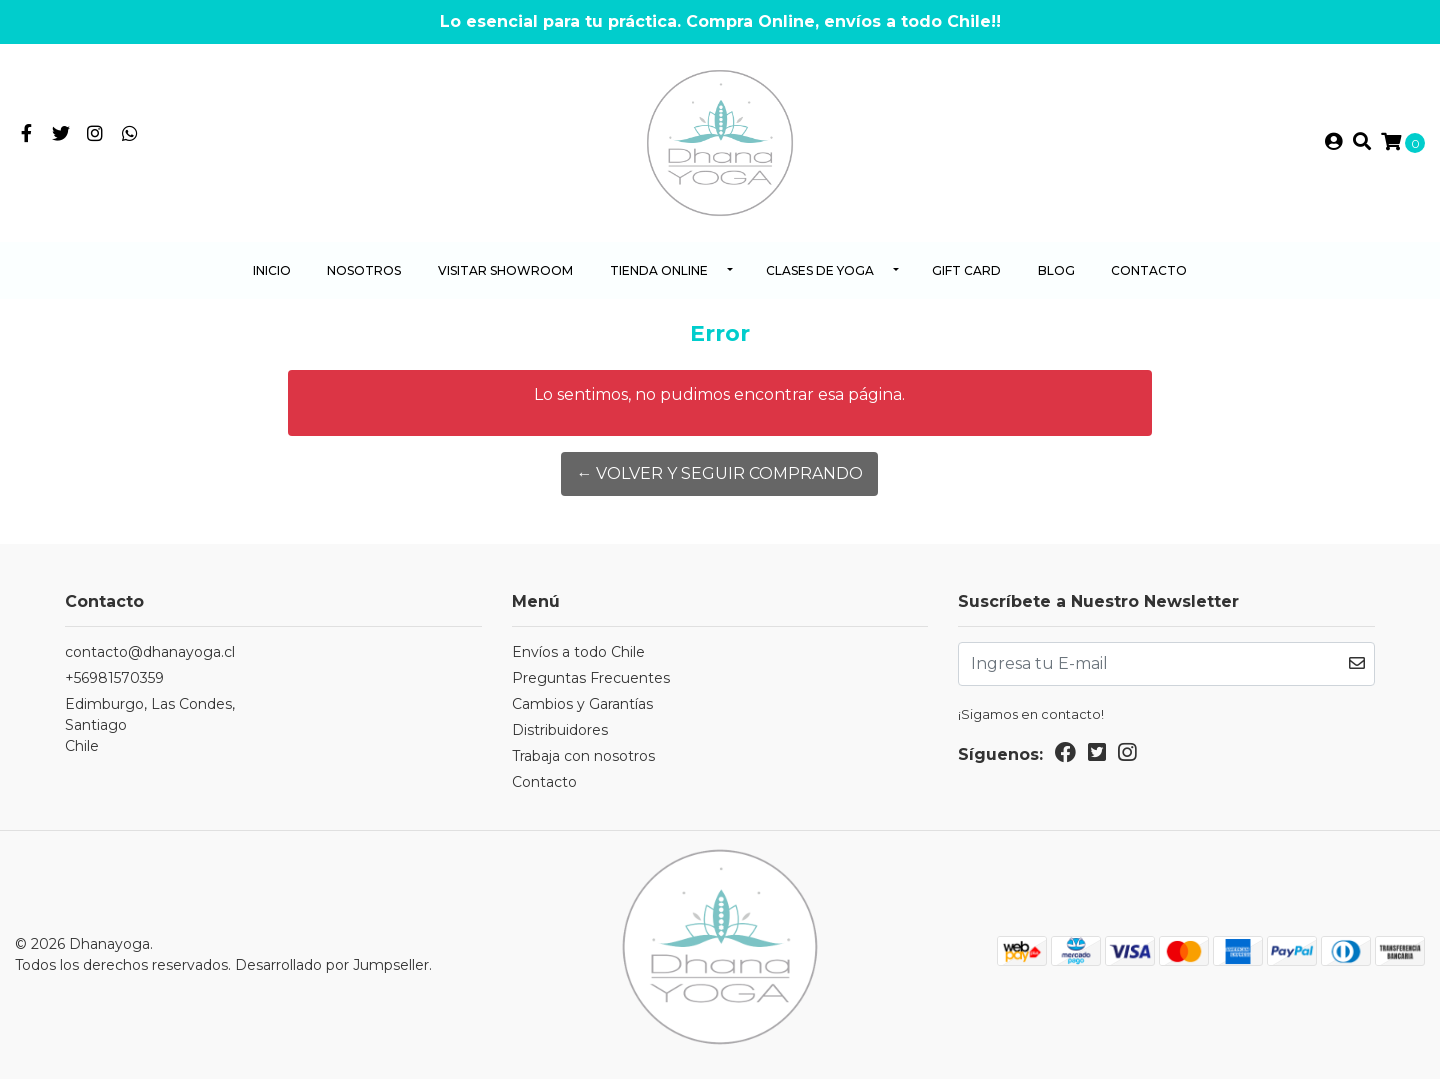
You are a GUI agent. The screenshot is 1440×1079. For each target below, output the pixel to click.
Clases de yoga (820, 270)
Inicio (272, 270)
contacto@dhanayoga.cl (150, 652)
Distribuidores (560, 730)
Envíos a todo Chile (578, 652)
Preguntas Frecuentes (591, 678)
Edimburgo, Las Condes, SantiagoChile (150, 725)
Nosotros (364, 270)
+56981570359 (114, 678)
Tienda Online (659, 270)
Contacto (1149, 270)
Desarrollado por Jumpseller (332, 965)
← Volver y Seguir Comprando (719, 473)
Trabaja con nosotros (583, 756)
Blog (1056, 270)
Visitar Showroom (505, 270)
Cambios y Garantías (582, 704)
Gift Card (966, 270)
